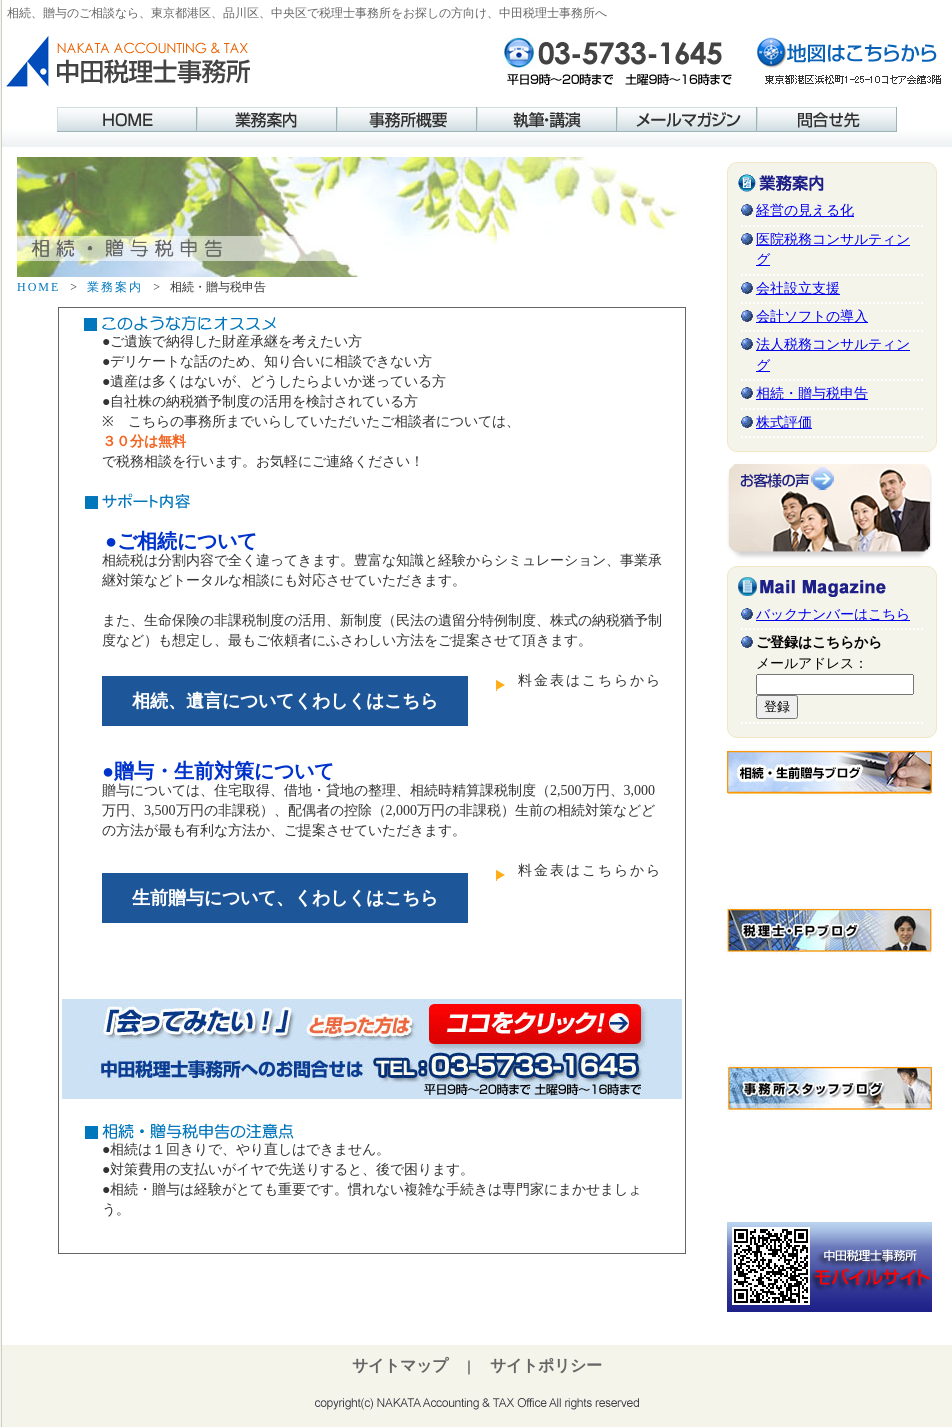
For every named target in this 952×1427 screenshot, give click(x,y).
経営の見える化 (805, 210)
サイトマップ (400, 1365)
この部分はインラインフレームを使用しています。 (829, 846)
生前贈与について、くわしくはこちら (285, 898)
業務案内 (115, 287)
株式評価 (784, 422)
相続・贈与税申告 (812, 393)
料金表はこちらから (590, 680)
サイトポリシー (546, 1365)
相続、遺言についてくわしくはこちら (285, 701)
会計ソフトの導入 (812, 316)
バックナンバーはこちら (833, 614)
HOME (38, 287)
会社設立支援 (798, 288)
